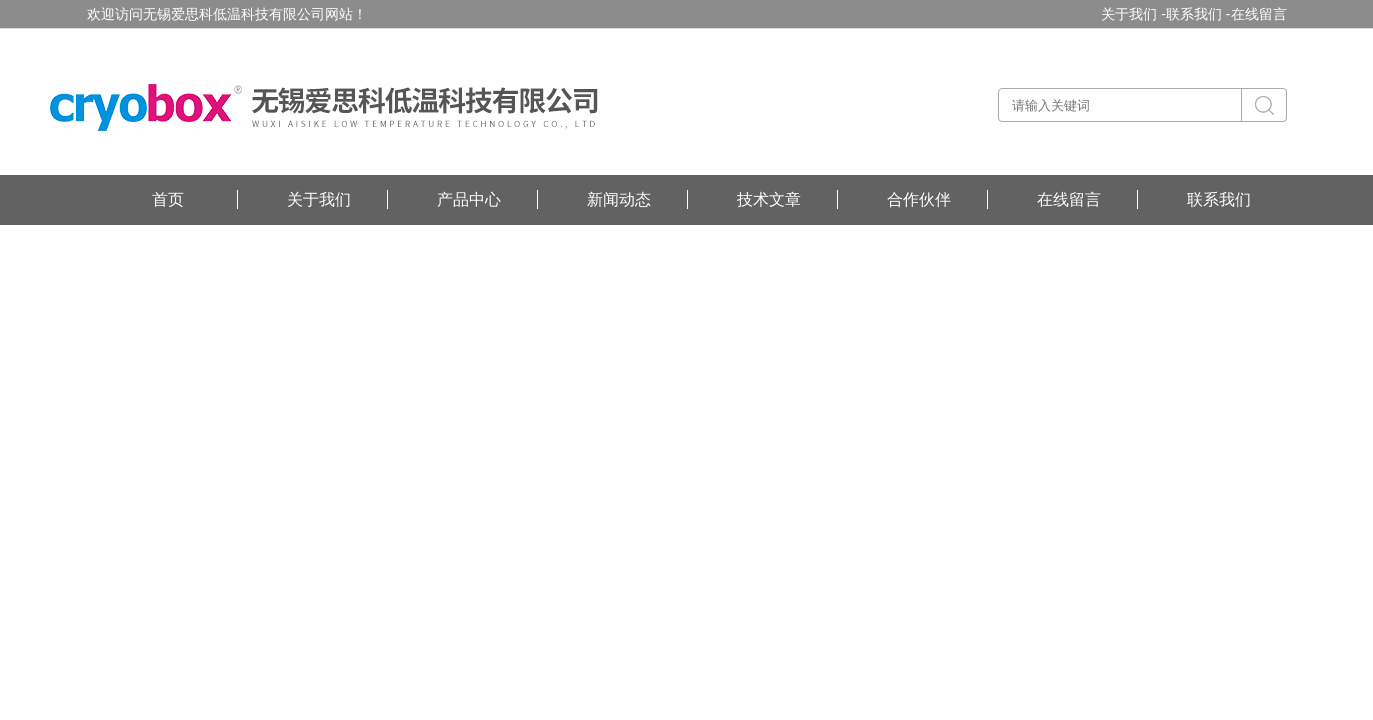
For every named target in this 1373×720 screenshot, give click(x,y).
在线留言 (1259, 14)
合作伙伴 (919, 199)
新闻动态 (619, 199)
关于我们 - (1133, 14)
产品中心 (469, 199)
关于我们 (319, 199)
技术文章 (769, 199)
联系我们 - (1198, 14)
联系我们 (1219, 199)
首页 (168, 199)
